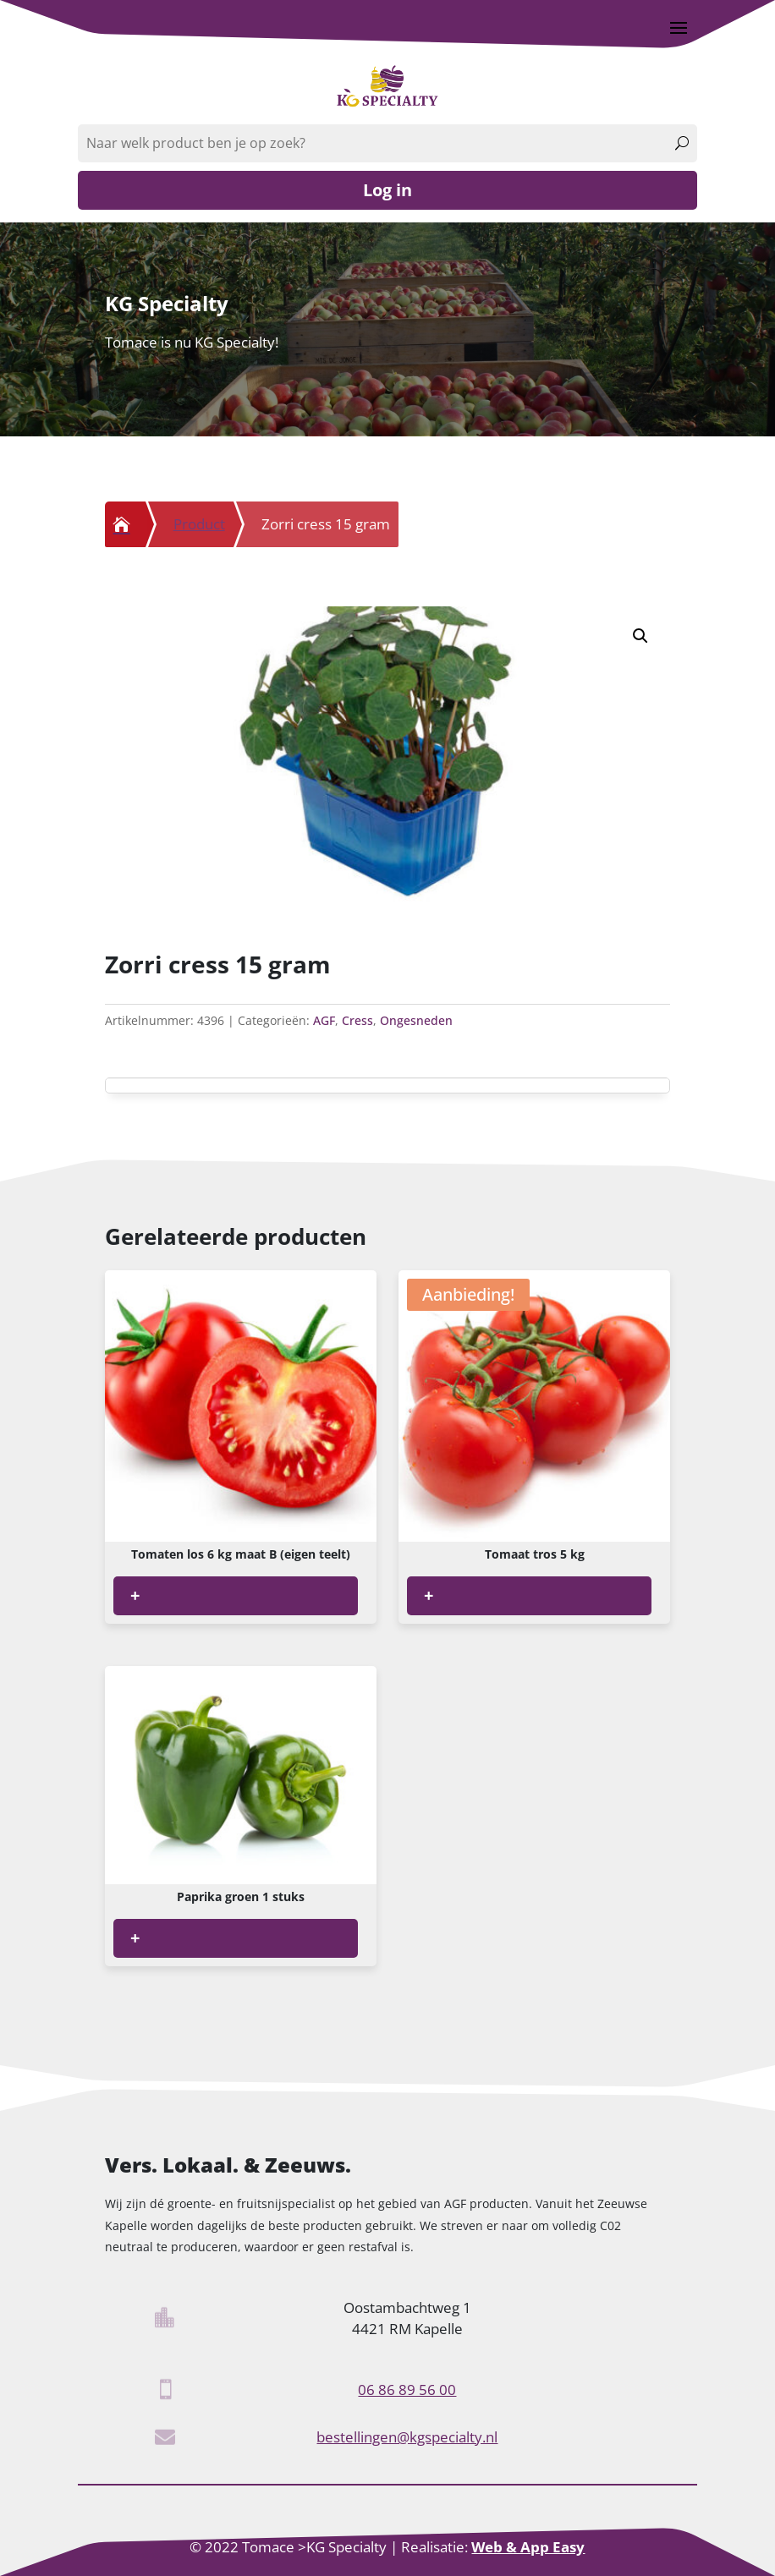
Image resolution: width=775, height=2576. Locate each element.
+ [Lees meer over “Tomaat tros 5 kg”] (428, 1595)
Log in (387, 189)
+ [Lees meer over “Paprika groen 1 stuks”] (135, 1938)
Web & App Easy (528, 2547)
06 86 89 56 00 (407, 2389)
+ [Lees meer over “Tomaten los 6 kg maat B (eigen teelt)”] (135, 1595)
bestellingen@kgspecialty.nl (406, 2437)
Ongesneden (416, 1020)
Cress (357, 1020)
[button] (640, 636)
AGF (324, 1020)
